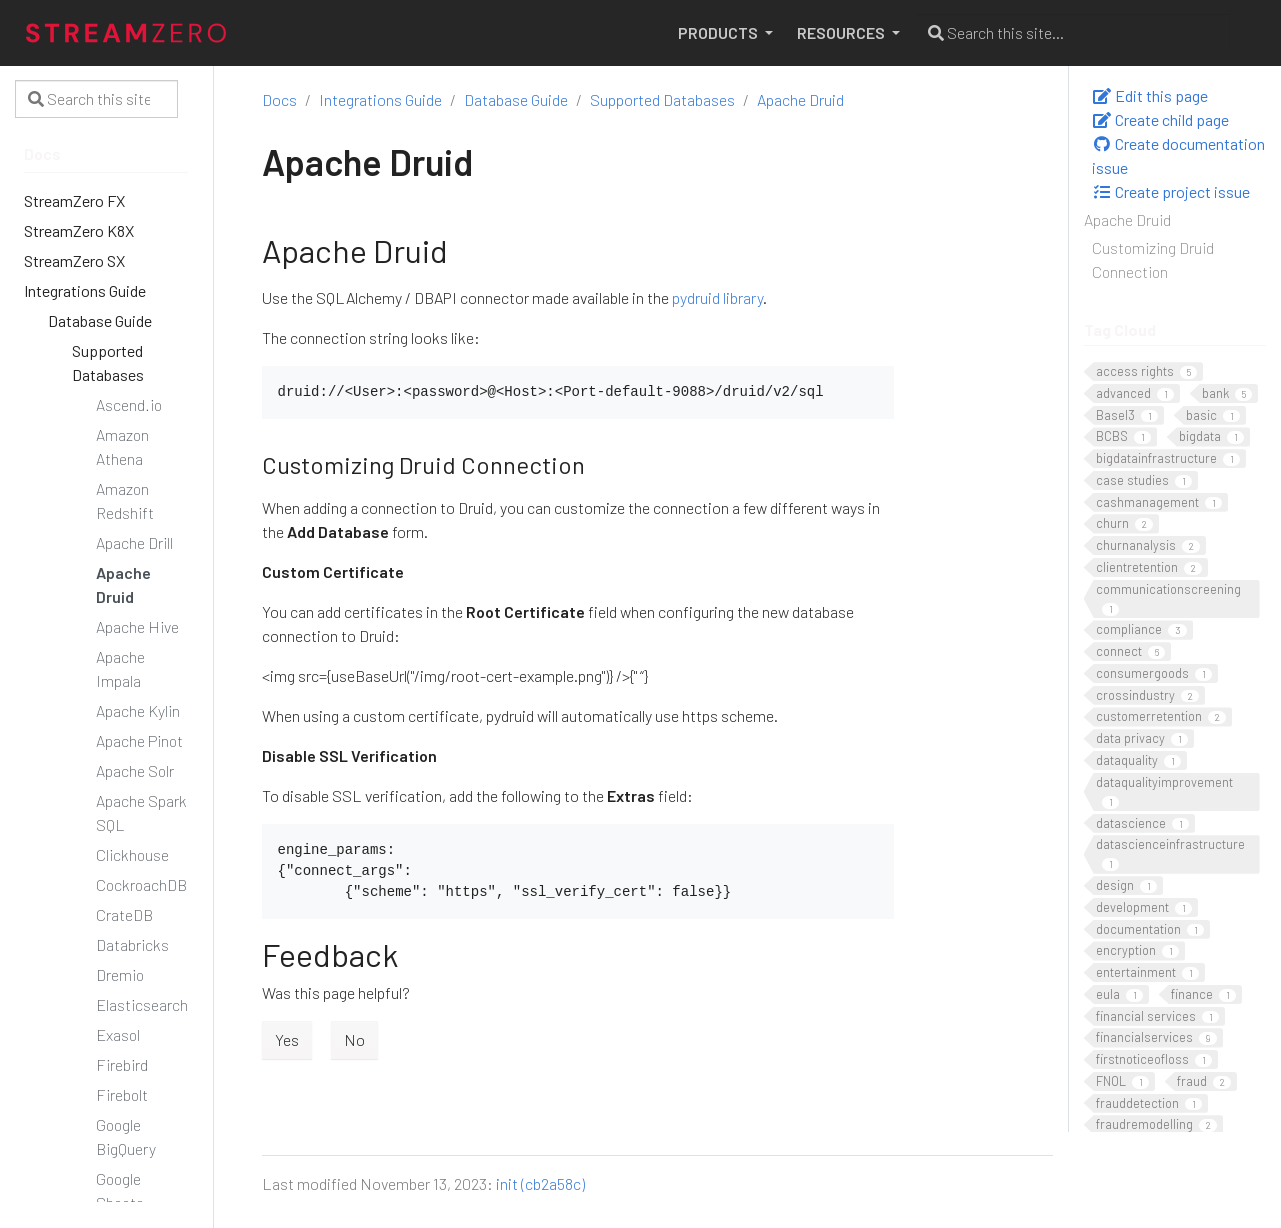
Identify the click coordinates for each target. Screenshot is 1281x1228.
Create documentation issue (1178, 155)
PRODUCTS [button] (719, 32)
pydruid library (717, 297)
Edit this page (1150, 95)
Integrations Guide (380, 99)
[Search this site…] (1073, 33)
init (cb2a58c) (540, 1183)
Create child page (1160, 119)
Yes (287, 1039)
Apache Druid (1127, 219)
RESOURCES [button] (842, 32)
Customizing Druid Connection (1153, 259)
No (354, 1039)
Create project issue (1171, 191)
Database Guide (516, 99)
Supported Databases (662, 99)
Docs (279, 99)
